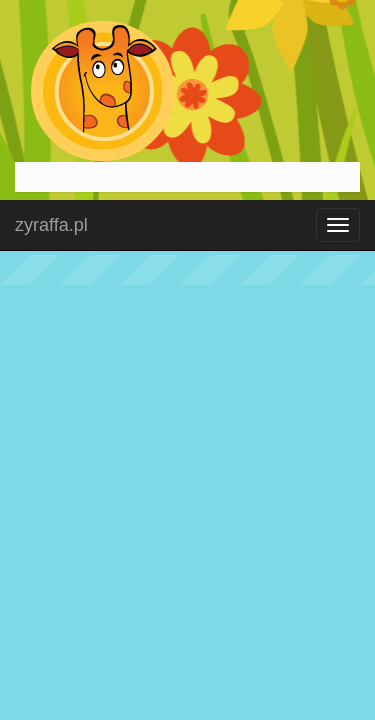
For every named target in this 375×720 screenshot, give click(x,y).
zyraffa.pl (51, 225)
